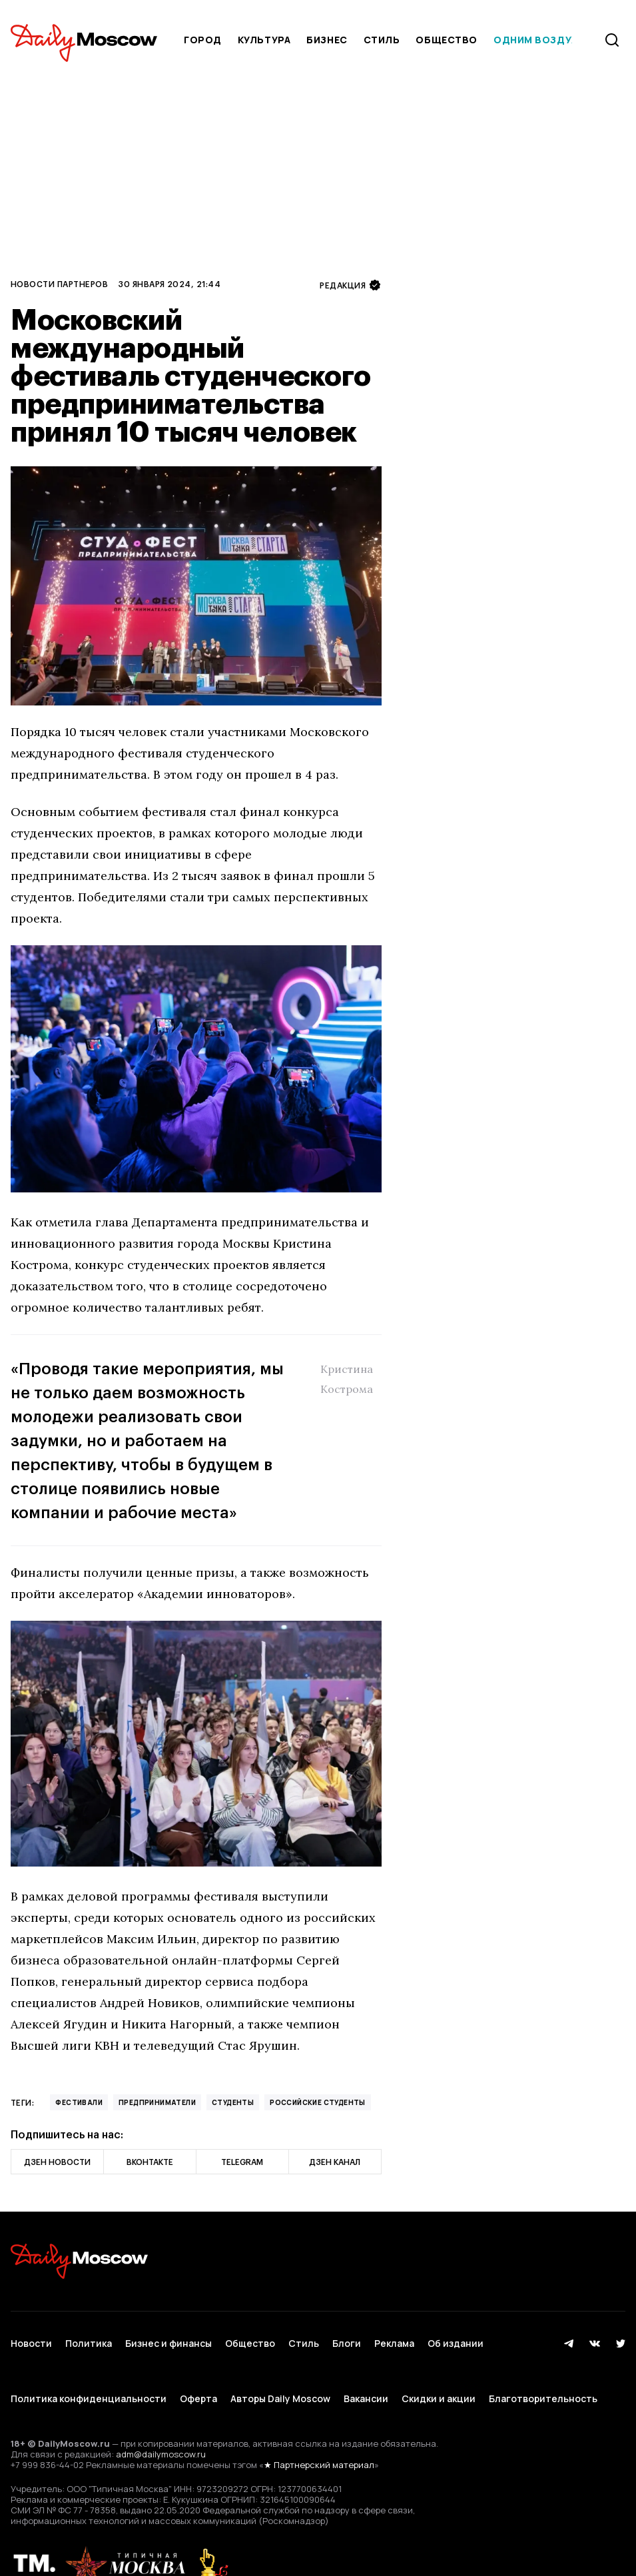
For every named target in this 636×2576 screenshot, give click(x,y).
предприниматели (157, 2102)
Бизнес (326, 39)
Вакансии (366, 2374)
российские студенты (318, 2102)
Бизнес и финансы (168, 2335)
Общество (446, 39)
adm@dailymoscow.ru (161, 2422)
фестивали (79, 2102)
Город (203, 39)
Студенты (233, 2102)
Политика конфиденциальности (88, 2374)
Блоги (346, 2335)
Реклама (394, 2335)
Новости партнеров (59, 283)
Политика (88, 2335)
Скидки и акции (439, 2374)
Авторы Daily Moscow (280, 2374)
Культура (264, 39)
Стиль (382, 39)
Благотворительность (543, 2374)
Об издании (455, 2335)
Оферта (198, 2374)
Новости (31, 2335)
